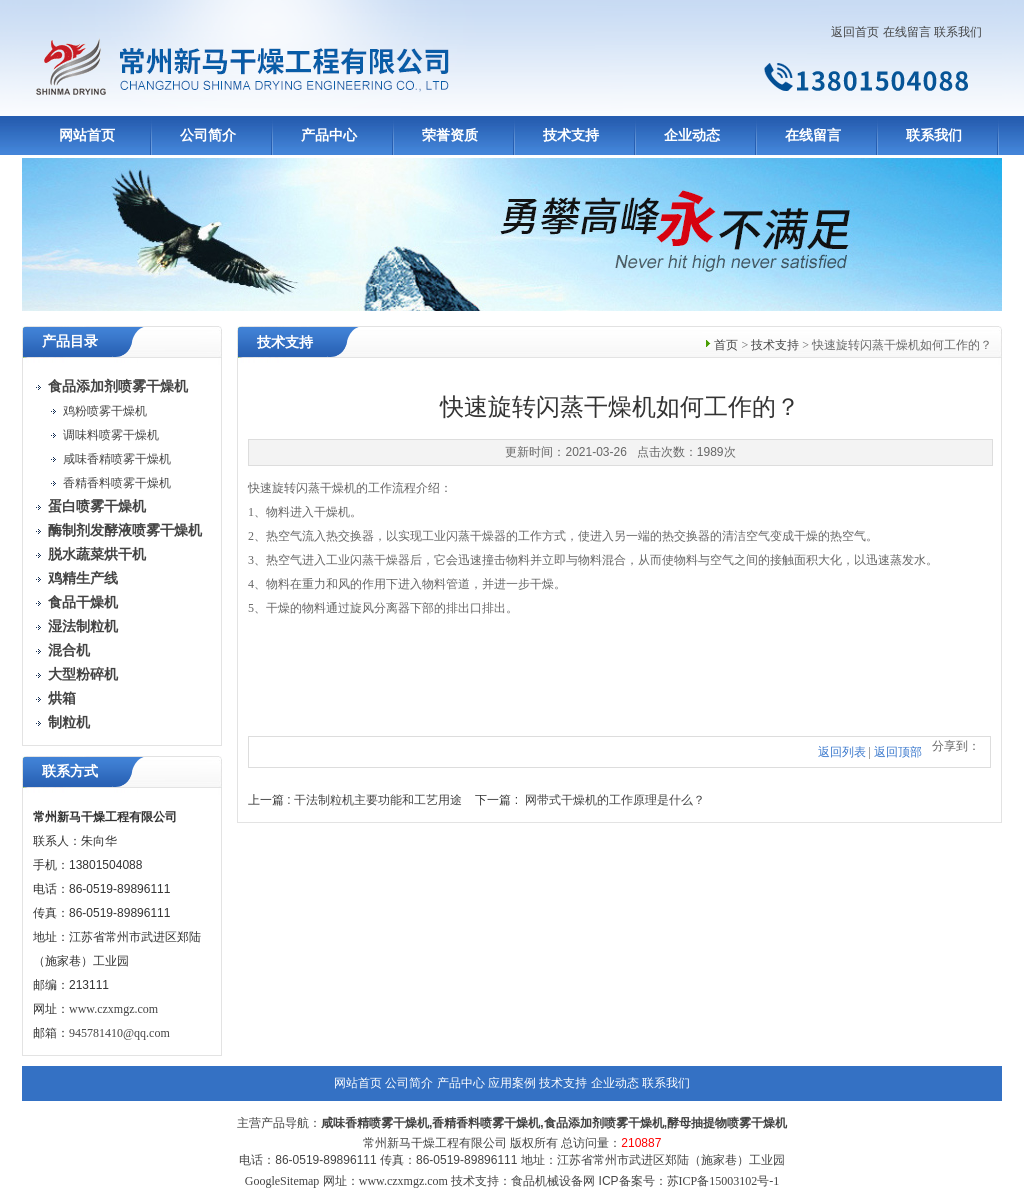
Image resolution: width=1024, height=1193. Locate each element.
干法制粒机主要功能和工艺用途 (378, 800)
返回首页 (855, 32)
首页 (726, 345)
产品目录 (70, 341)
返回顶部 (898, 752)
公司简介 (208, 135)
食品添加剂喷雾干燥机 (604, 1123)
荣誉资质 (450, 135)
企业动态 (692, 135)
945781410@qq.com (119, 1033)
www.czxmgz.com (113, 1009)
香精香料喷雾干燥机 (117, 483)
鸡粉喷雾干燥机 (105, 411)
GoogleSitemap (282, 1181)
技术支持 (571, 135)
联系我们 (958, 32)
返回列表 (842, 752)
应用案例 (512, 1083)
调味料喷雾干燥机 (111, 435)
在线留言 (907, 32)
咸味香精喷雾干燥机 (117, 459)
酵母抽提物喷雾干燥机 (727, 1123)
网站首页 (87, 135)
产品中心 (329, 135)
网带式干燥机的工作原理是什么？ (615, 800)
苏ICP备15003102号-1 (723, 1181)
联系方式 (70, 771)
